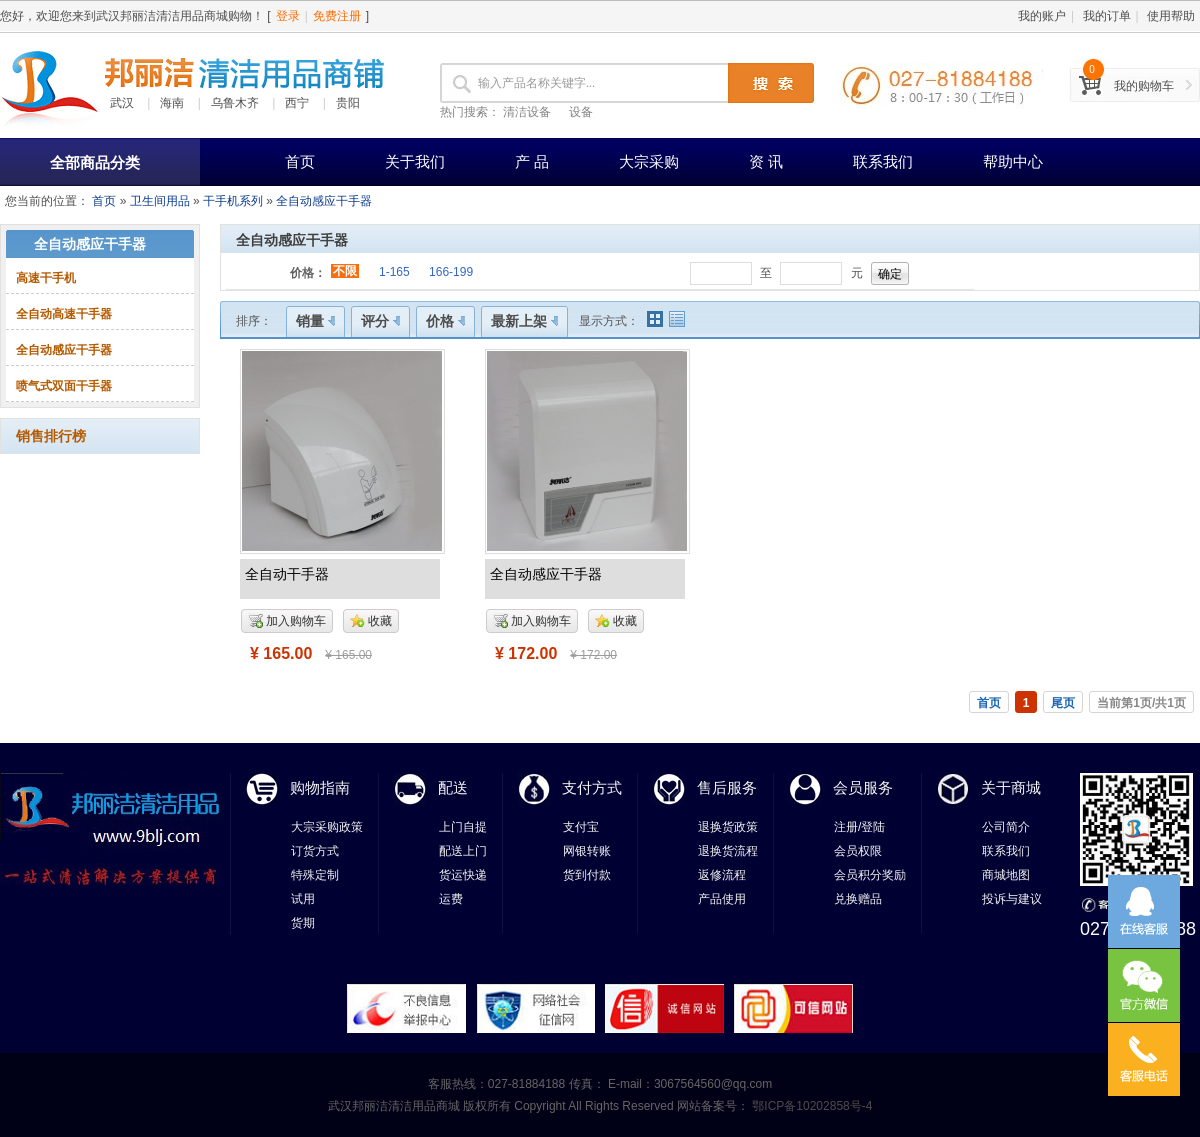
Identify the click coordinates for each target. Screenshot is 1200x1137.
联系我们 (883, 161)
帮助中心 (1013, 161)
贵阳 (348, 103)
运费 (451, 899)
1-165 (394, 272)
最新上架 (524, 321)
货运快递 (463, 875)
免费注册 (337, 16)
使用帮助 (1171, 16)
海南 (172, 103)
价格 (445, 321)
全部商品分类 (95, 162)
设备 (581, 112)
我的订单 (1107, 16)
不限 (345, 271)
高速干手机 (46, 278)
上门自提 (463, 827)
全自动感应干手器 (324, 201)
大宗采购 (649, 161)
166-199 (451, 272)
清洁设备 (527, 112)
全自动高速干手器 (64, 314)
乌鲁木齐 (235, 103)
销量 (315, 321)
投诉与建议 (1012, 899)
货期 (303, 923)
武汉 (122, 103)
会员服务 (863, 787)
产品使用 (722, 899)
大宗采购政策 (327, 827)
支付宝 (581, 827)
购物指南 (320, 787)
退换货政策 (728, 827)
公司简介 (1006, 827)
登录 (288, 16)
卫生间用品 (160, 201)
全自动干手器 (287, 574)
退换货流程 (728, 851)
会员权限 (858, 851)
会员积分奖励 (870, 875)
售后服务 (727, 787)
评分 (380, 321)
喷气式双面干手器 (64, 386)
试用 (303, 899)
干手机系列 (233, 201)
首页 (300, 161)
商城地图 (1006, 875)
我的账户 (1042, 16)
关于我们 (415, 161)
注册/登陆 (859, 827)
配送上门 (463, 851)
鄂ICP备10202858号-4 (810, 1106)
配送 (453, 787)
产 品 (532, 161)
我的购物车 (1144, 86)
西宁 (297, 103)
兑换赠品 (858, 899)
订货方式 (315, 851)
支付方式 (592, 787)
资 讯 (766, 161)
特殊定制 (315, 875)
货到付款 (587, 875)
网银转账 (587, 851)
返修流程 (722, 875)
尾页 (1063, 703)
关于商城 (1011, 787)
